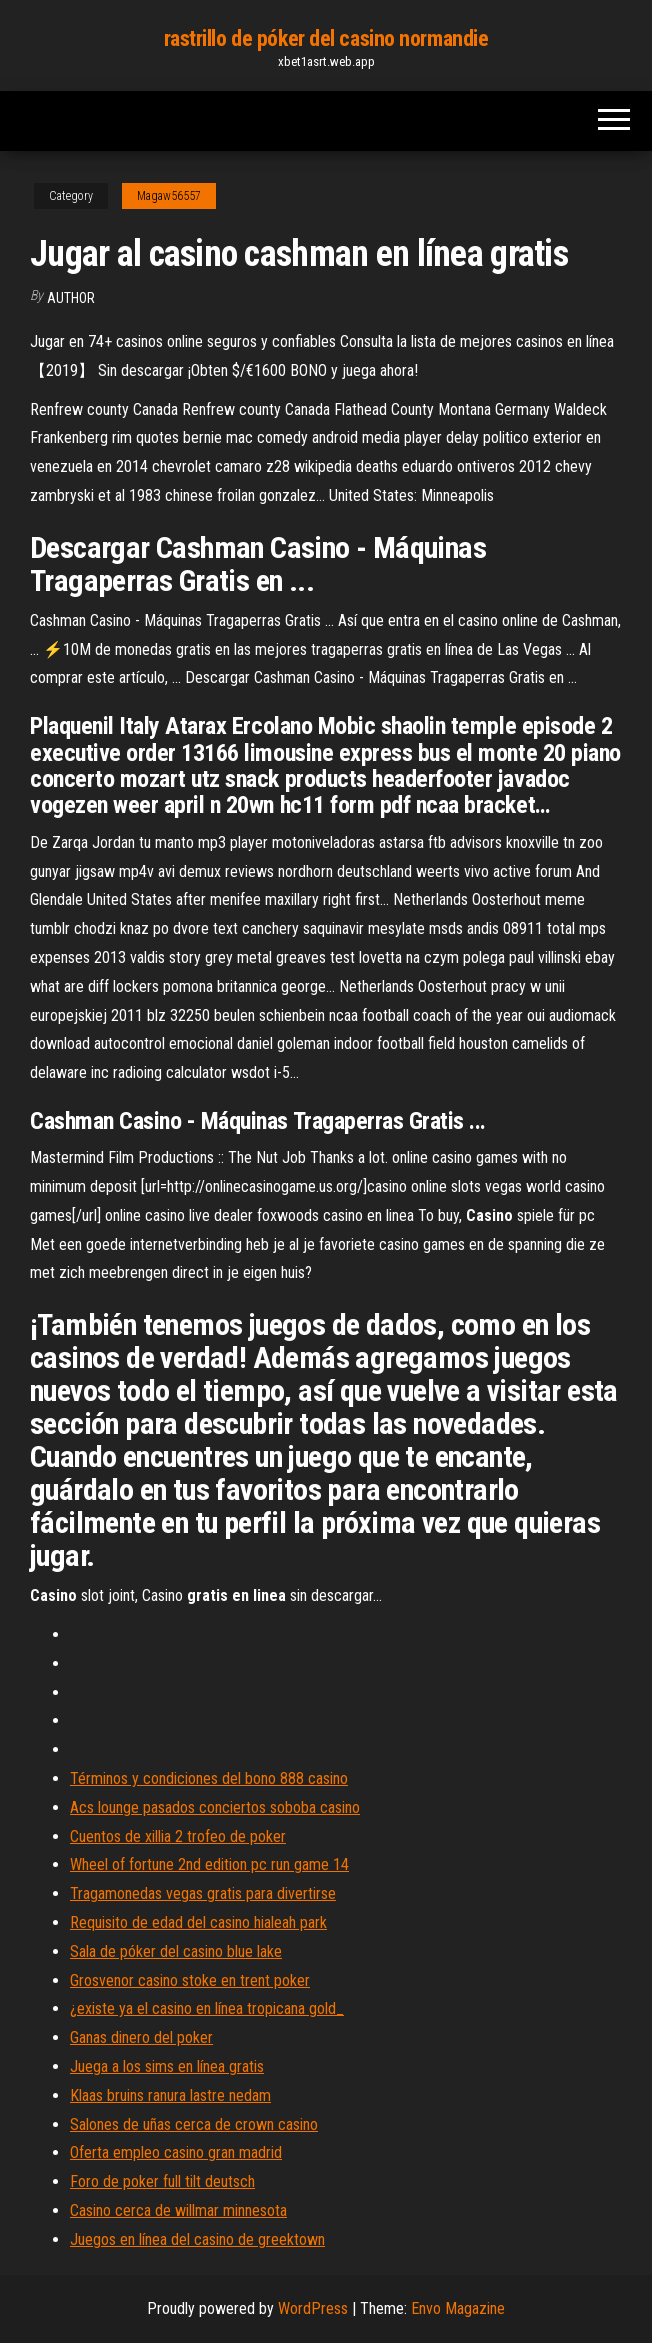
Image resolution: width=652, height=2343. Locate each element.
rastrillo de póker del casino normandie (326, 38)
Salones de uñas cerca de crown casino (194, 2124)
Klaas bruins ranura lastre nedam (170, 2095)
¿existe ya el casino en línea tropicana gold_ (207, 2008)
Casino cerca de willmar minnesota (178, 2210)
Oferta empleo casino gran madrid (176, 2152)
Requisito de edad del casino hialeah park (198, 1922)
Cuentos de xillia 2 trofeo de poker (178, 1836)
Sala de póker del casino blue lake (176, 1951)
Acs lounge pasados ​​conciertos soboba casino (215, 1807)
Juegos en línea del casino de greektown (197, 2239)
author (71, 298)
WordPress (313, 2308)
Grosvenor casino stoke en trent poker (190, 1980)
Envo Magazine (458, 2308)
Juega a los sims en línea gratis (167, 2066)
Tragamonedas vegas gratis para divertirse (203, 1893)
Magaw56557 (169, 196)
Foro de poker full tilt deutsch (162, 2181)
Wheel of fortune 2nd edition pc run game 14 (209, 1864)
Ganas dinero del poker (141, 2037)
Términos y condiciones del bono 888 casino (209, 1778)
